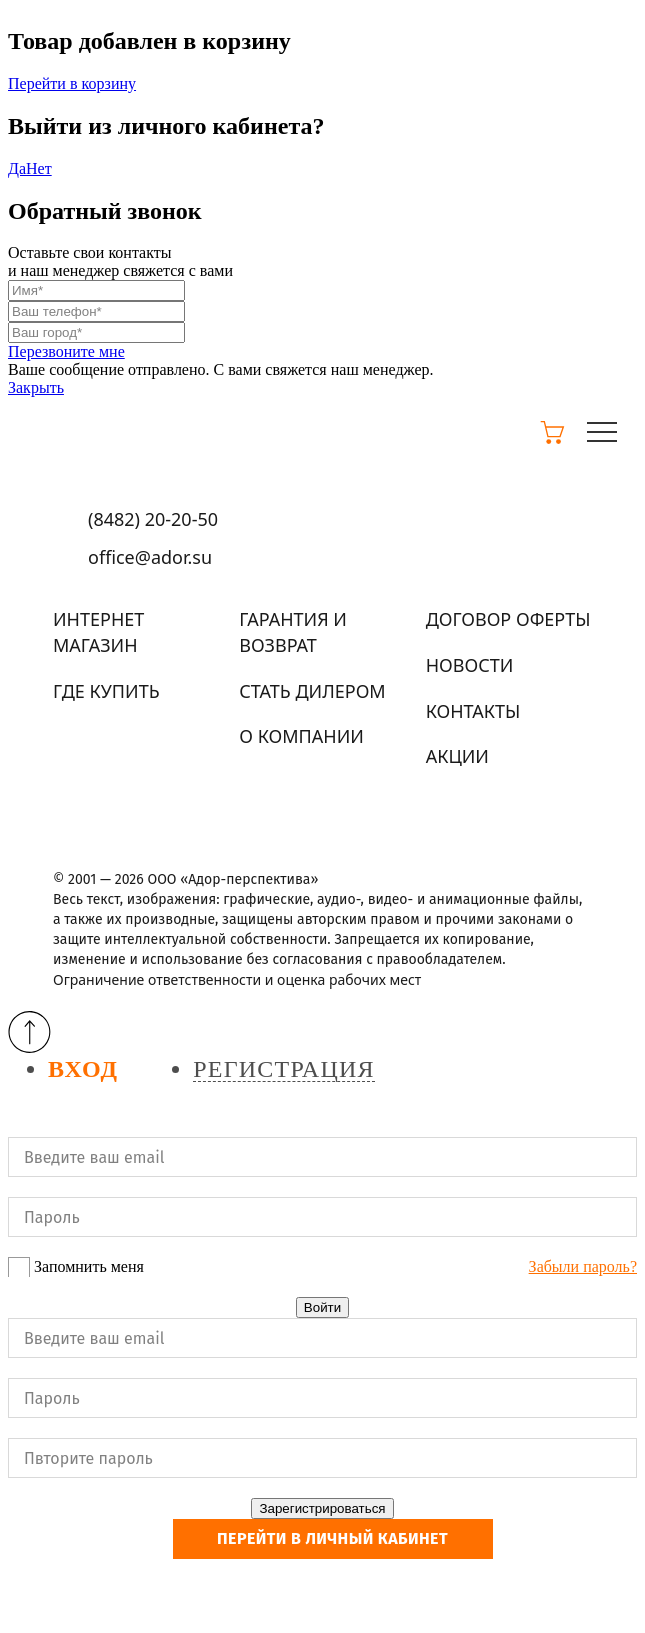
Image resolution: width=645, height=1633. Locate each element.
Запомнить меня (89, 1266)
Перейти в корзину (72, 83)
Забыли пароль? (583, 1266)
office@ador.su (150, 557)
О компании (301, 736)
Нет (39, 168)
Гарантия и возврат (293, 632)
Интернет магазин (98, 632)
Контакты (473, 711)
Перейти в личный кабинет (332, 1538)
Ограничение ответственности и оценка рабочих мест (237, 979)
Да (17, 168)
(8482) (153, 519)
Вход (83, 1069)
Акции (457, 756)
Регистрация (283, 1069)
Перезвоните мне (66, 351)
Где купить (106, 691)
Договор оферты (508, 619)
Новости (470, 665)
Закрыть (36, 387)
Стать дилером (312, 691)
